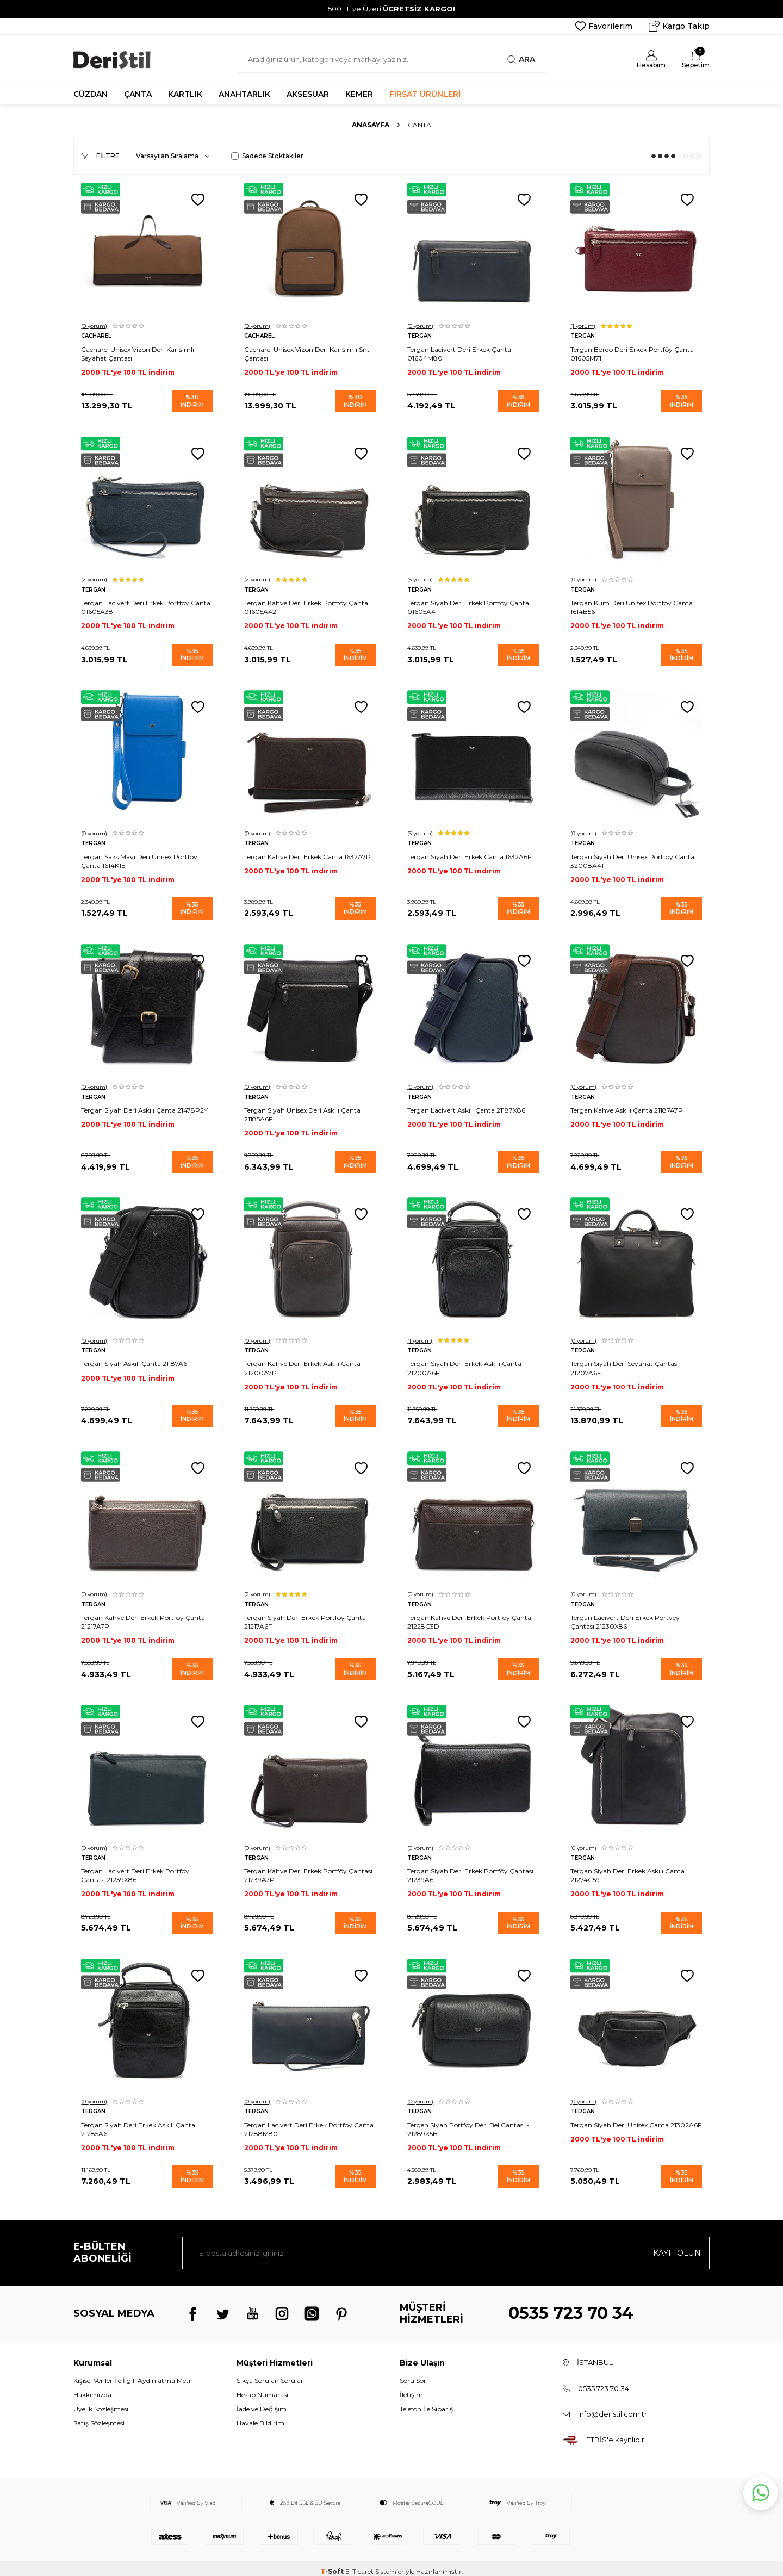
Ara (521, 59)
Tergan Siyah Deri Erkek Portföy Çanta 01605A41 (469, 605)
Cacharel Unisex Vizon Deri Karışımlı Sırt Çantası (307, 352)
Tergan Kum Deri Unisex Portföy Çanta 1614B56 (632, 605)
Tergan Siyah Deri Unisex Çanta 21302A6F (620, 2122)
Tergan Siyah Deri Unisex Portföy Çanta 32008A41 (633, 858)
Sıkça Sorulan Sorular (270, 2374)
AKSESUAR (308, 94)
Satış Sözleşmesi (99, 2417)
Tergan (420, 335)
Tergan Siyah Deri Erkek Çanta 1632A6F (470, 854)
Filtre (101, 156)
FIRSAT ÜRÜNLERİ (425, 94)
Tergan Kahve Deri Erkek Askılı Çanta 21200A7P (303, 1364)
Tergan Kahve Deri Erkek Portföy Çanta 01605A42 (307, 605)
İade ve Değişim (262, 2403)
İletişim (411, 2389)
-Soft (332, 2565)
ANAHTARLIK (244, 94)
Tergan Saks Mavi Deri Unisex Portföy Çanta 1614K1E (140, 858)
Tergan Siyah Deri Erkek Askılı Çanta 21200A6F (465, 1364)
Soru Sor (413, 2374)
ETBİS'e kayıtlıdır (615, 2433)
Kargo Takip (679, 26)
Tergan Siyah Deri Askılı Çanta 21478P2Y (145, 1107)
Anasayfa (370, 125)
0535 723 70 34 (570, 2307)
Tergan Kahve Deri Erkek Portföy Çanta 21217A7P (144, 1617)
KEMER (359, 94)
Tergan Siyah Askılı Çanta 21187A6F (136, 1360)
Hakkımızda (92, 2389)
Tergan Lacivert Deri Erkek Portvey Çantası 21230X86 (625, 1617)
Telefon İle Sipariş (426, 2403)
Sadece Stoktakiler (267, 156)
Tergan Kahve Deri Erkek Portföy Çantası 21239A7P (309, 1869)
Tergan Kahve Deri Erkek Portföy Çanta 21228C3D (470, 1617)
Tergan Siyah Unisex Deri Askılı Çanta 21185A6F (303, 1111)
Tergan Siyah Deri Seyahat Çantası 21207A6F (625, 1364)
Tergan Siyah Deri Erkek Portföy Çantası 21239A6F (471, 1869)
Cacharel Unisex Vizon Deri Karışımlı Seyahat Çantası (138, 352)
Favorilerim (603, 26)
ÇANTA (138, 94)
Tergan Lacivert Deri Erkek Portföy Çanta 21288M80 (309, 2122)
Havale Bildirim (260, 2417)
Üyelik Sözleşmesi (100, 2403)
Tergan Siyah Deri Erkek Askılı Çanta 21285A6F (139, 2122)
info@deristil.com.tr (612, 2407)
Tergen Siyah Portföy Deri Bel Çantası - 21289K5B (469, 2122)
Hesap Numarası (262, 2389)
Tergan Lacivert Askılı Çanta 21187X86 (467, 1107)
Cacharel (97, 335)
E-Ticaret (359, 2565)
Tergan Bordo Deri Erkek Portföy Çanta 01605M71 (632, 352)
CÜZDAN (90, 94)
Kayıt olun (676, 2246)
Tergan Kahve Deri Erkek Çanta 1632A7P (308, 854)
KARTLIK (185, 94)
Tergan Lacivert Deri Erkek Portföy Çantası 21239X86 (136, 1869)
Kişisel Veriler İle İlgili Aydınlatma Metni (134, 2374)
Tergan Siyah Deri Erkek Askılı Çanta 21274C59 (628, 1869)
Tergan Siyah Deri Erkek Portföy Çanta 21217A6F (305, 1617)
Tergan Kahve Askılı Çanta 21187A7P (627, 1107)
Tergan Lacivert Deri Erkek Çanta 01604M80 (460, 352)
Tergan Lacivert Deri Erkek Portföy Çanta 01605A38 (146, 605)
